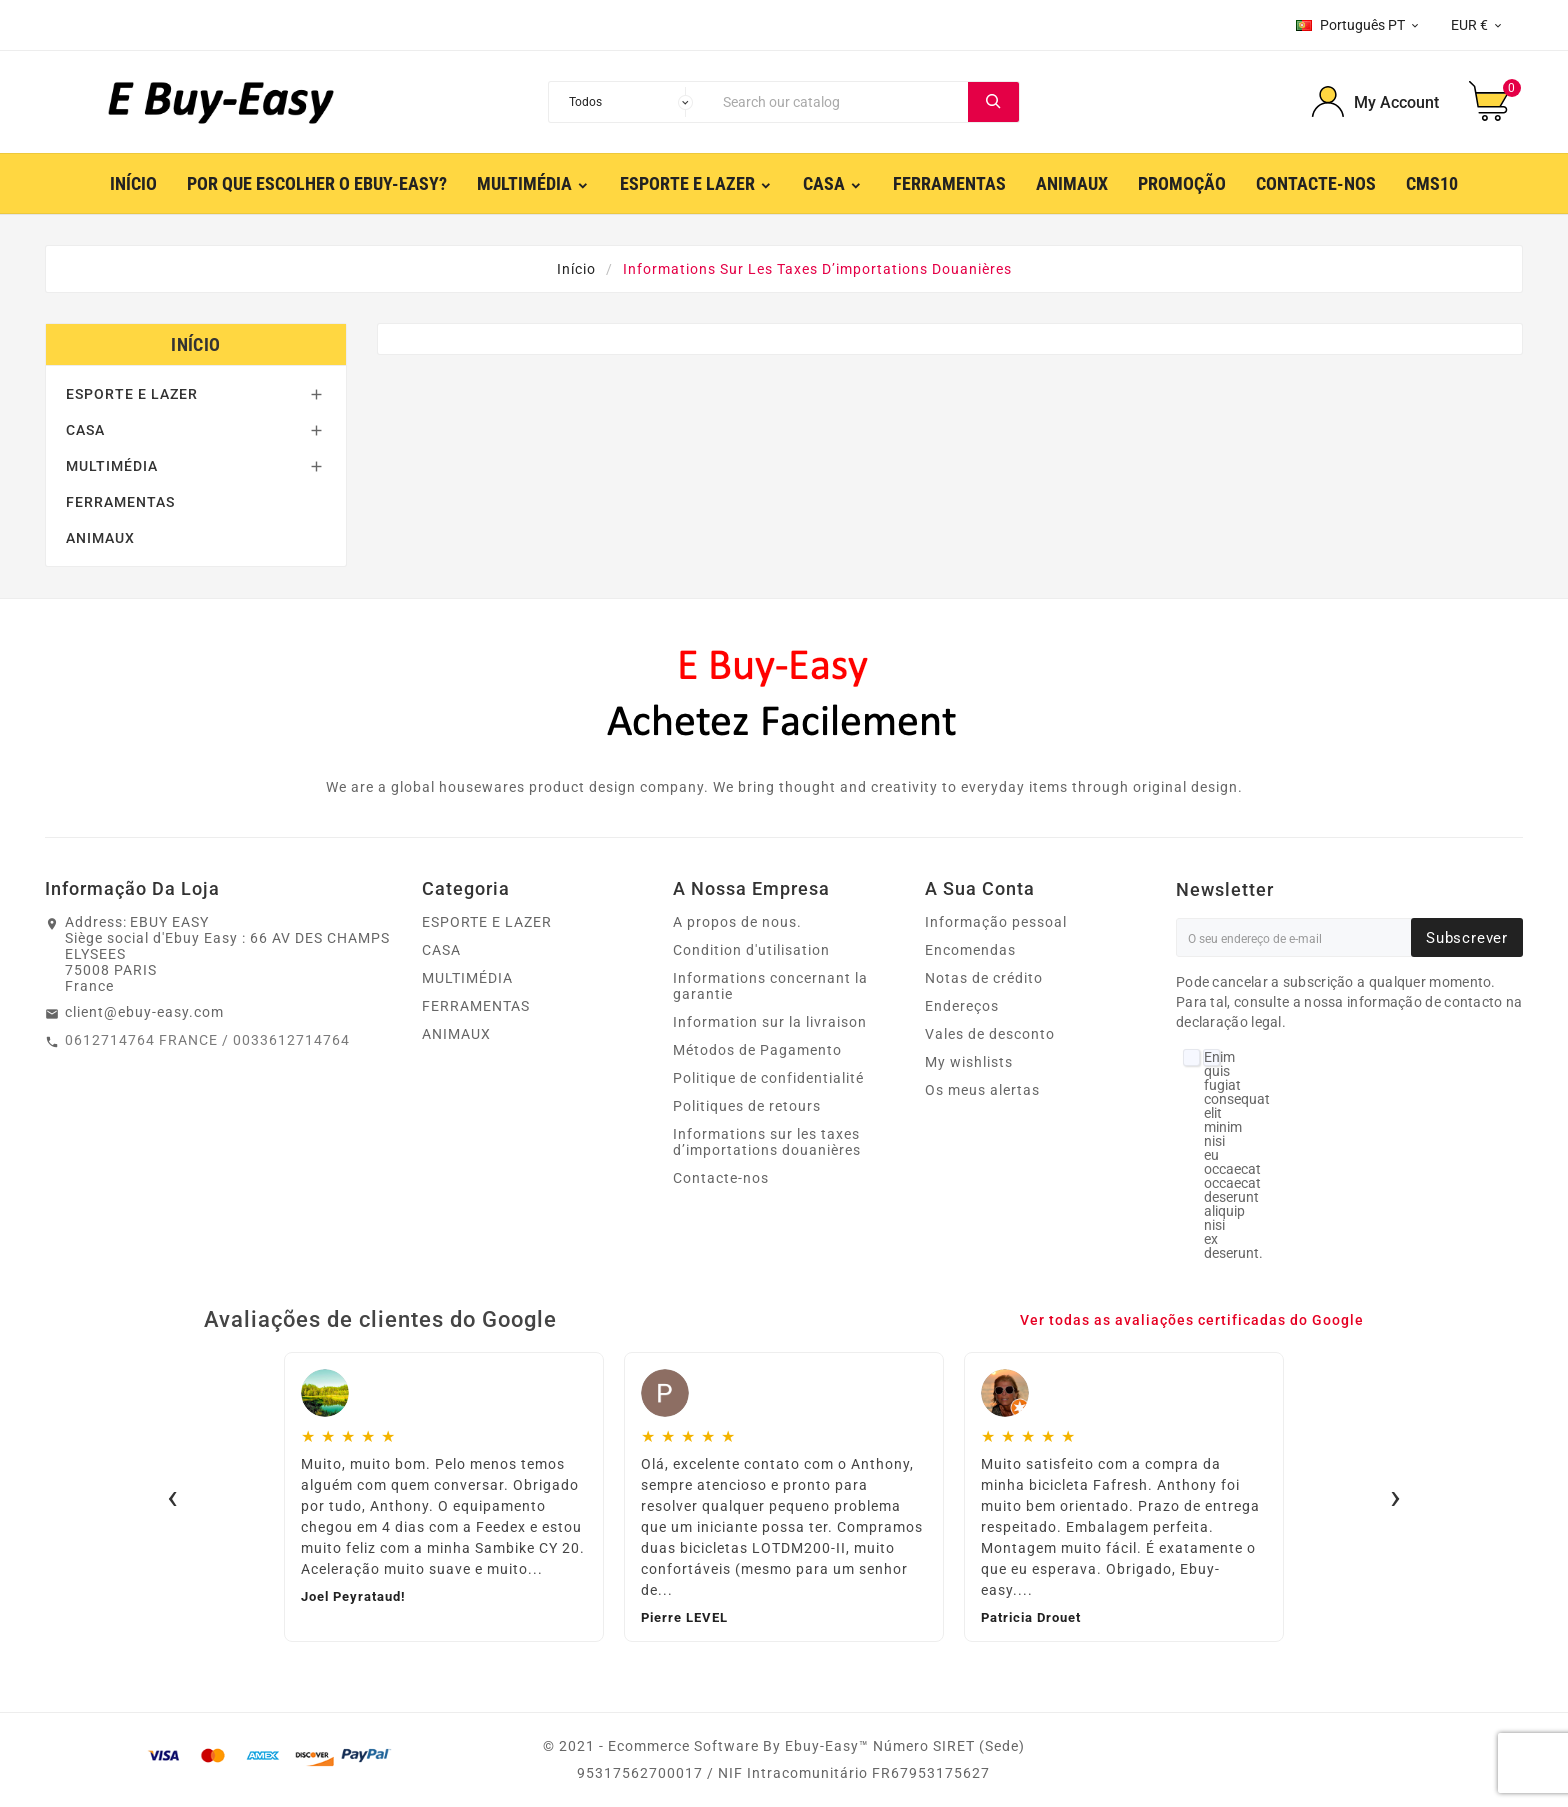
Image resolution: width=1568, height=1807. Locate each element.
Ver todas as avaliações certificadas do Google (1192, 1320)
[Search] (841, 102)
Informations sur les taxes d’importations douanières (767, 1142)
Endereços (962, 1006)
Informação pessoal (996, 922)
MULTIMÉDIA (112, 466)
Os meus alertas (982, 1090)
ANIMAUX (100, 538)
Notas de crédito (984, 978)
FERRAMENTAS (120, 502)
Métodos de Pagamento (757, 1050)
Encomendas (970, 950)
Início (195, 344)
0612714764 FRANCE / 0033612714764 (207, 1040)
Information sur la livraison (770, 1022)
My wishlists (969, 1062)
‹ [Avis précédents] (172, 1497)
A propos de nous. (737, 922)
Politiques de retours (747, 1106)
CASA (85, 430)
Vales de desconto (990, 1034)
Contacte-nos (721, 1178)
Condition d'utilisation (751, 950)
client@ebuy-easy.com (144, 1012)
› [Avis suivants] (1395, 1497)
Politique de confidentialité (768, 1078)
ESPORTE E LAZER (132, 394)
